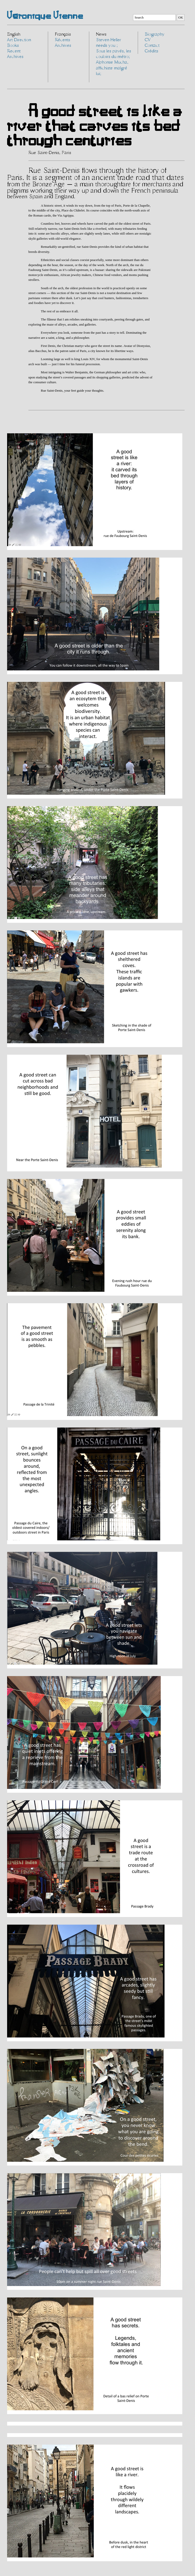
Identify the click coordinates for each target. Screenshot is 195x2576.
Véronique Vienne (45, 15)
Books (13, 45)
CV (147, 40)
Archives (15, 56)
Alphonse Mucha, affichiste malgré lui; (112, 67)
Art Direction (19, 40)
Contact (152, 45)
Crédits (151, 51)
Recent (14, 51)
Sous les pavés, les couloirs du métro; (113, 53)
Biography (155, 34)
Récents (62, 40)
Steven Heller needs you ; (108, 42)
